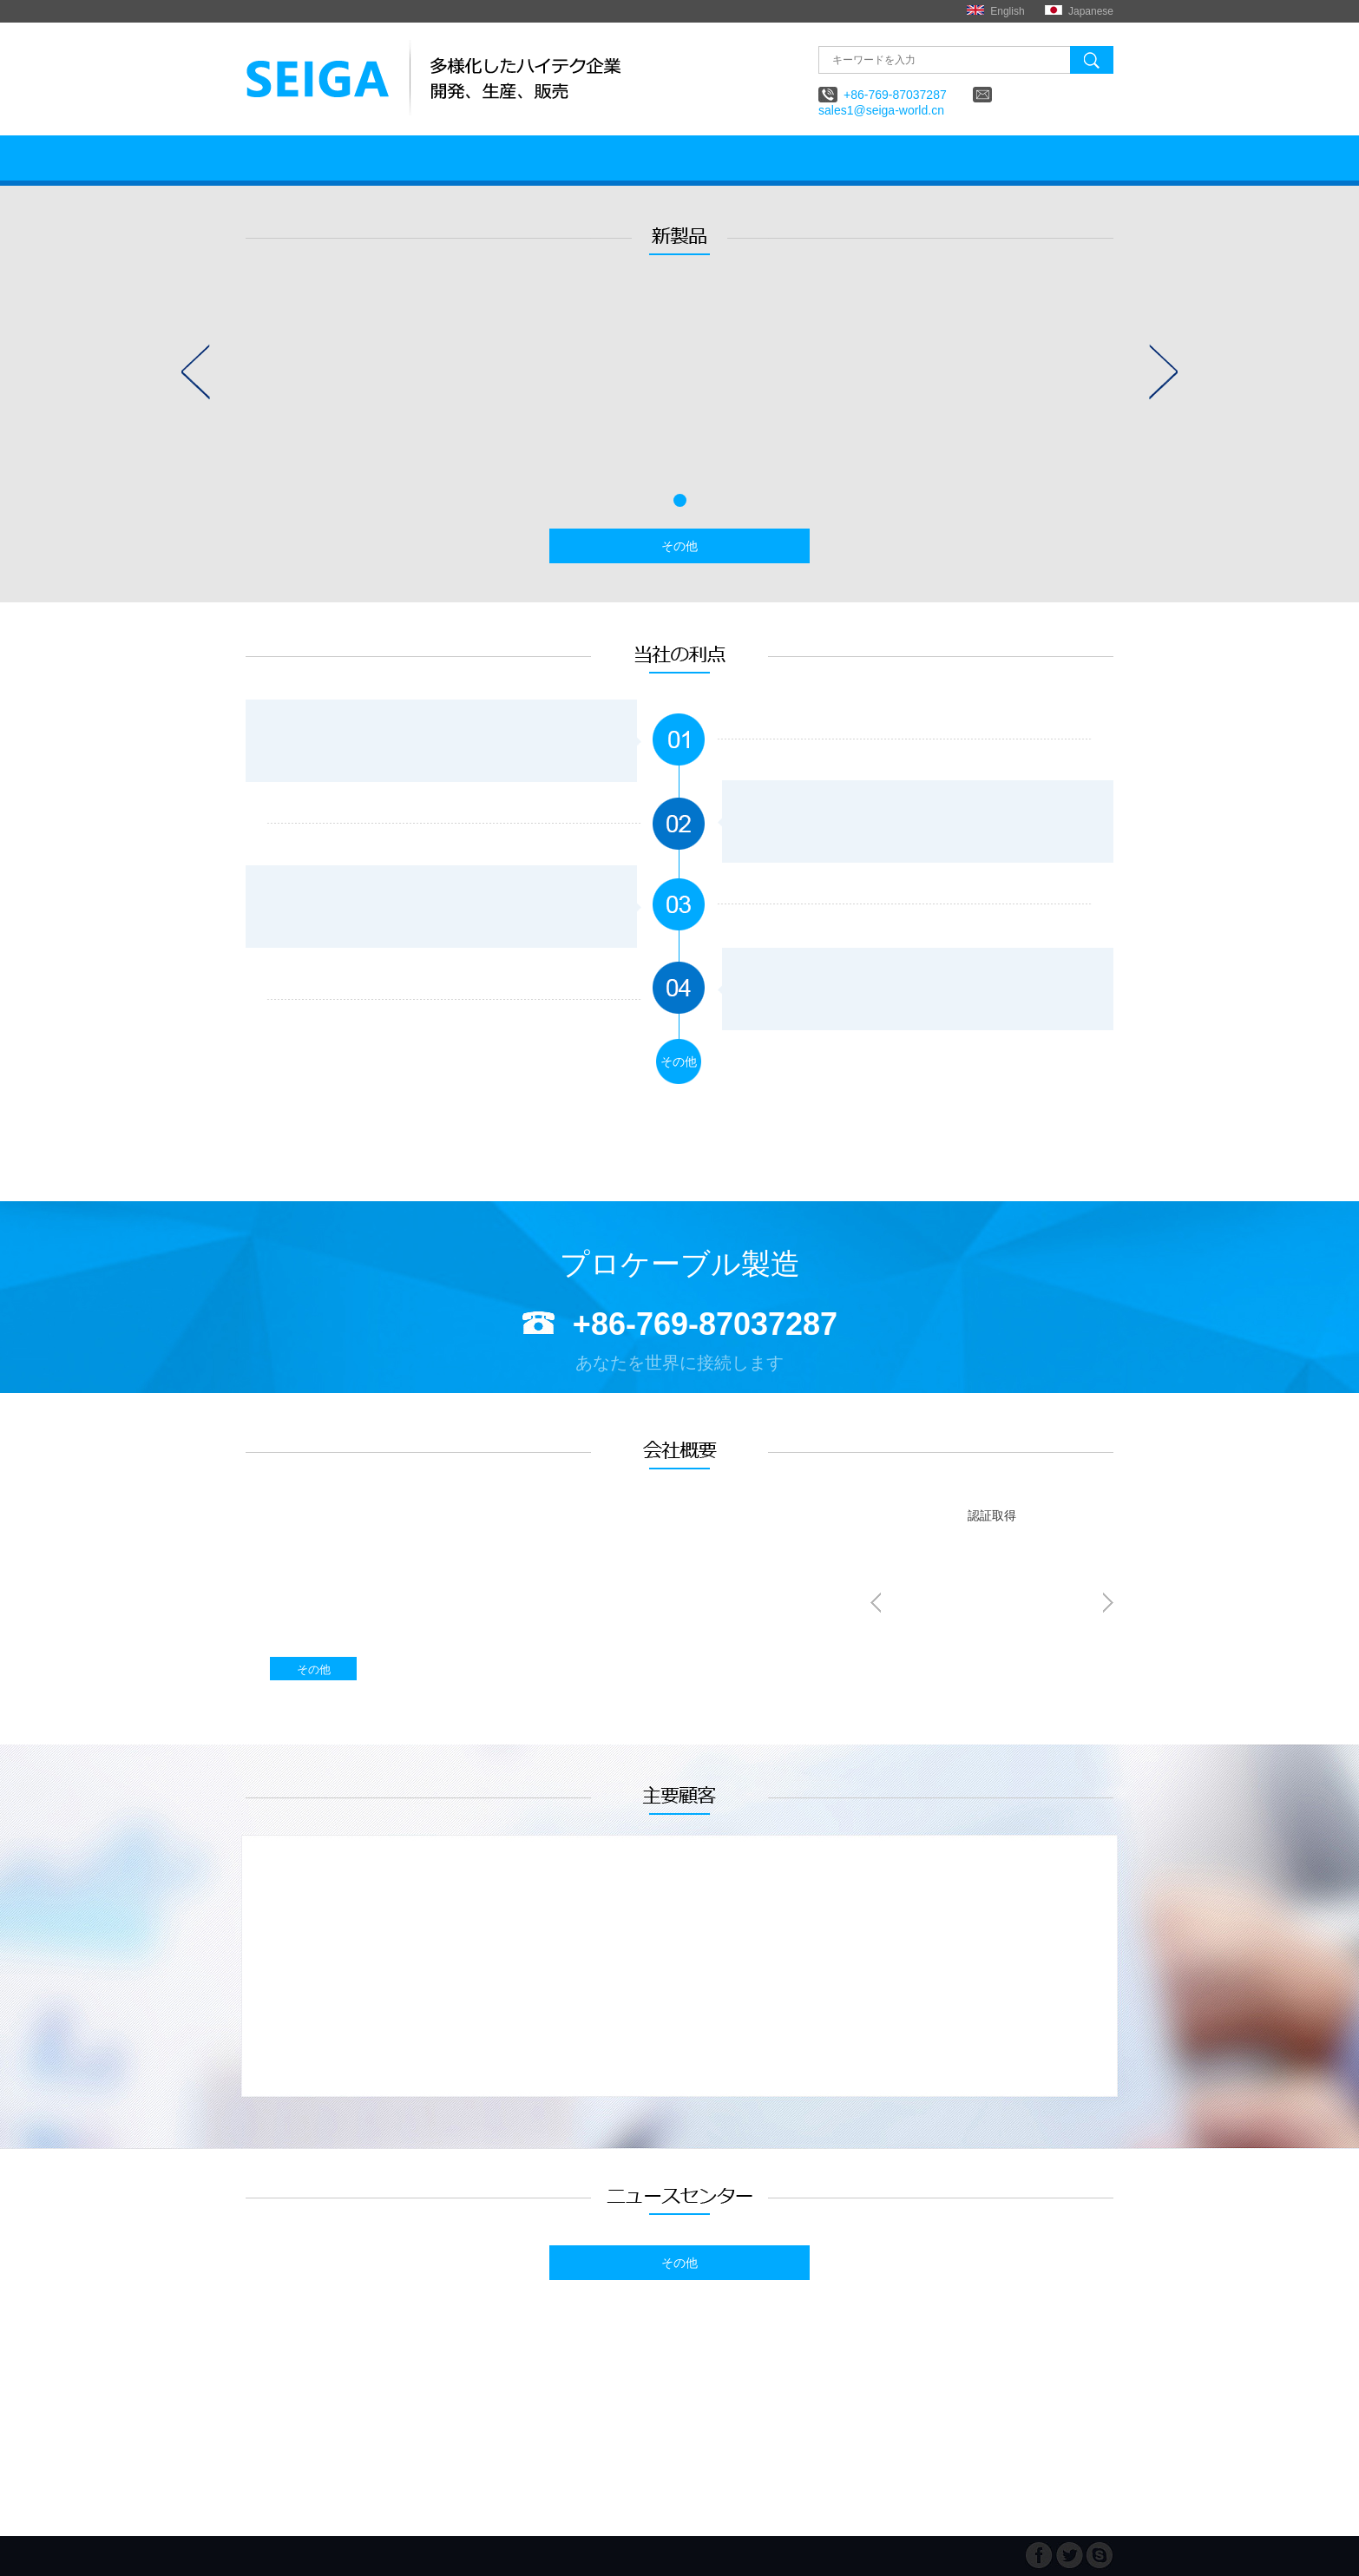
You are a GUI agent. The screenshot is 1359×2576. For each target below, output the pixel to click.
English (1007, 11)
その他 (679, 546)
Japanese (1090, 11)
